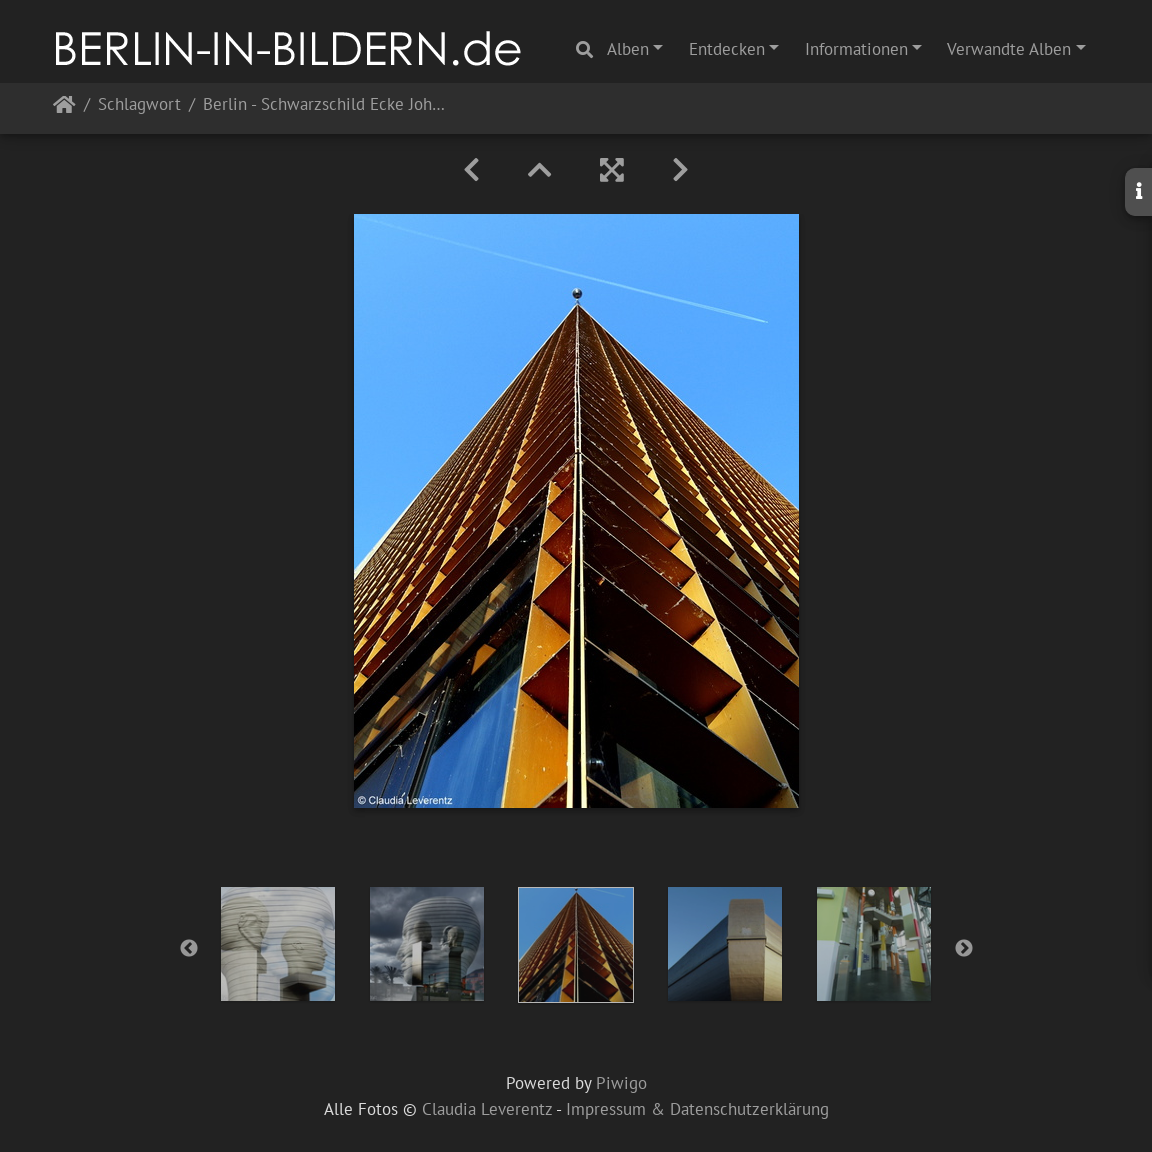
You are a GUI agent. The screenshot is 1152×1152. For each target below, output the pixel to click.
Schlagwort (139, 105)
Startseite (64, 108)
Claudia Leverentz (487, 1109)
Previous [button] (189, 949)
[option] (278, 944)
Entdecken (727, 49)
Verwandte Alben (1009, 49)
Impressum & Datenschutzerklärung (697, 1109)
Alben (628, 49)
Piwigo (621, 1083)
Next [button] (964, 949)
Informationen (856, 49)
